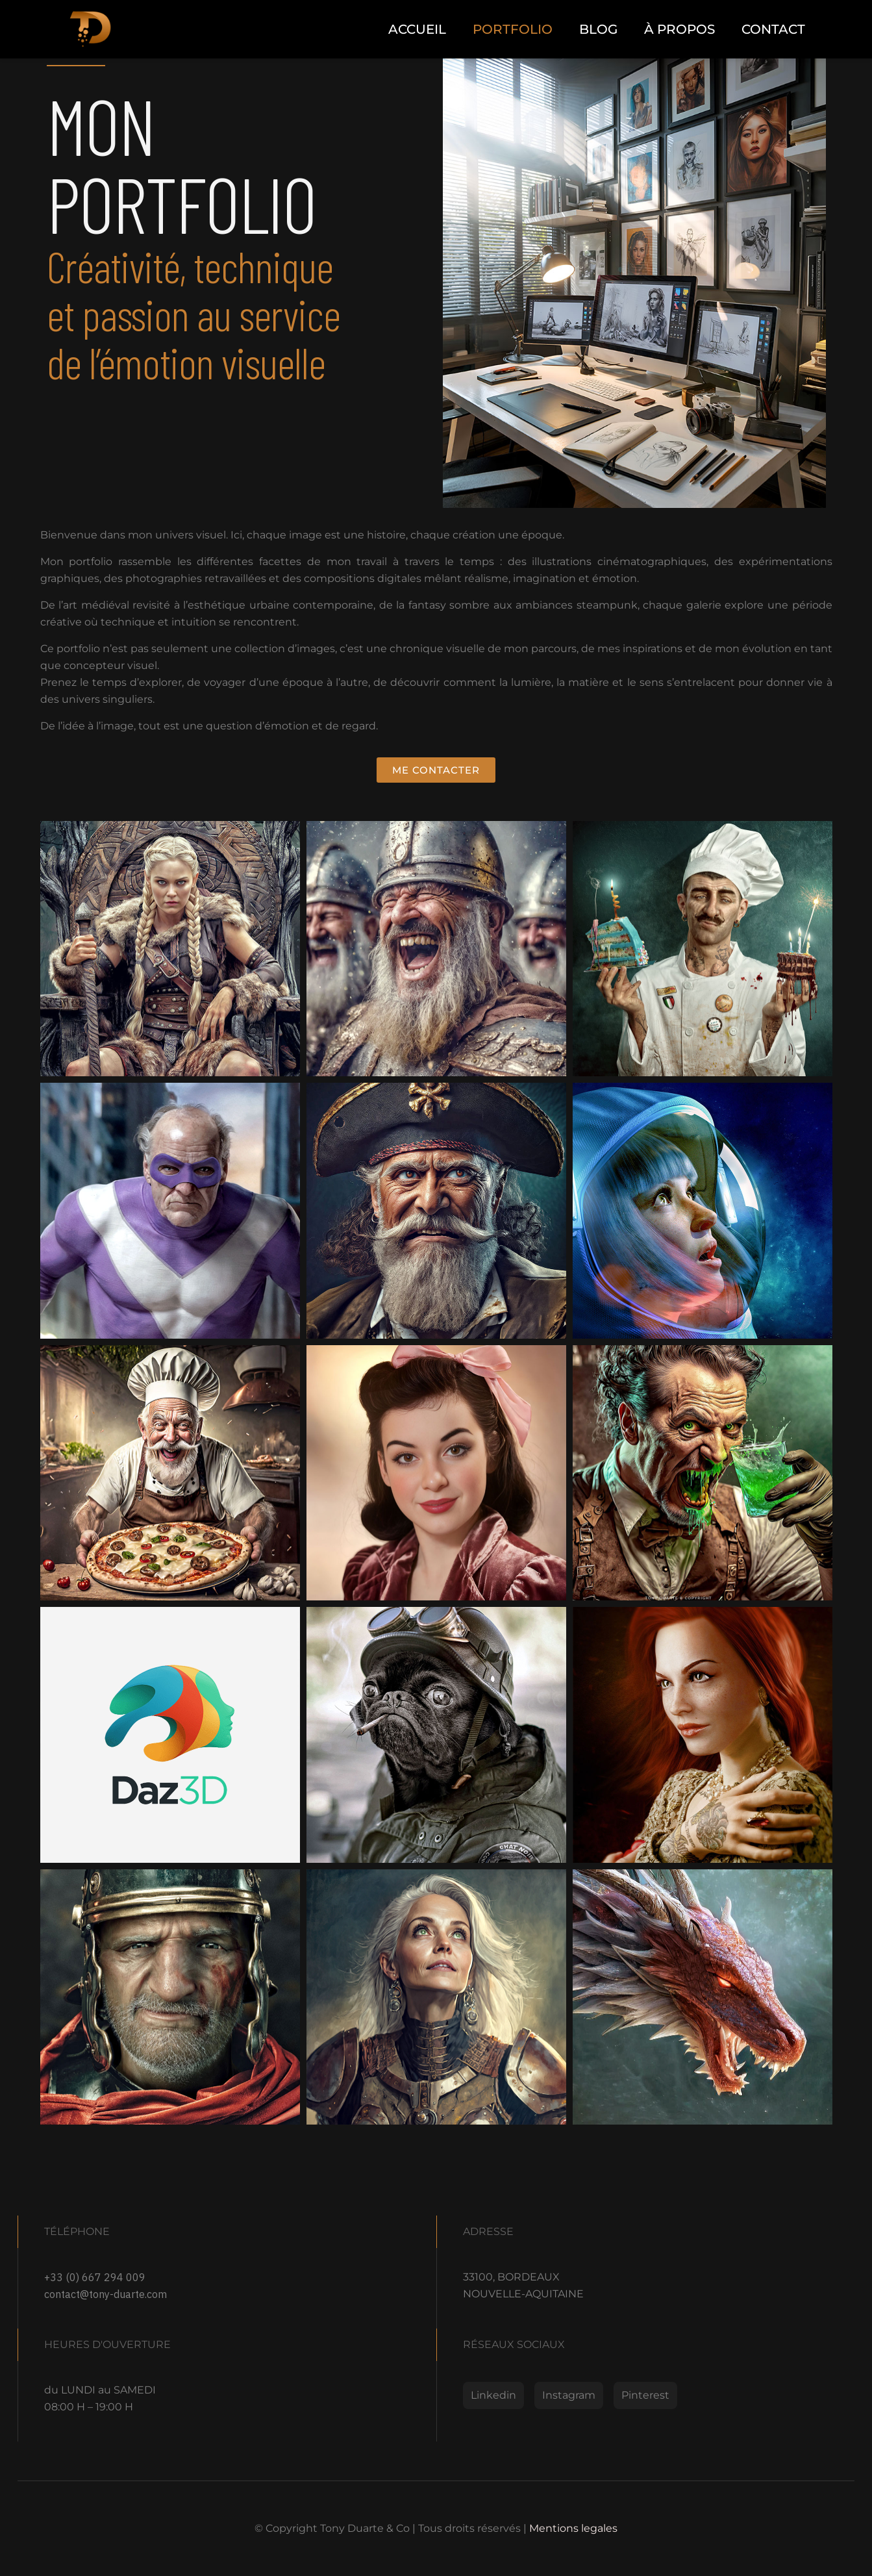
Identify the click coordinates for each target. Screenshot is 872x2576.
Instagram (568, 2395)
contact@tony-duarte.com (105, 2294)
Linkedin (493, 2395)
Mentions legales (573, 2528)
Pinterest (645, 2395)
